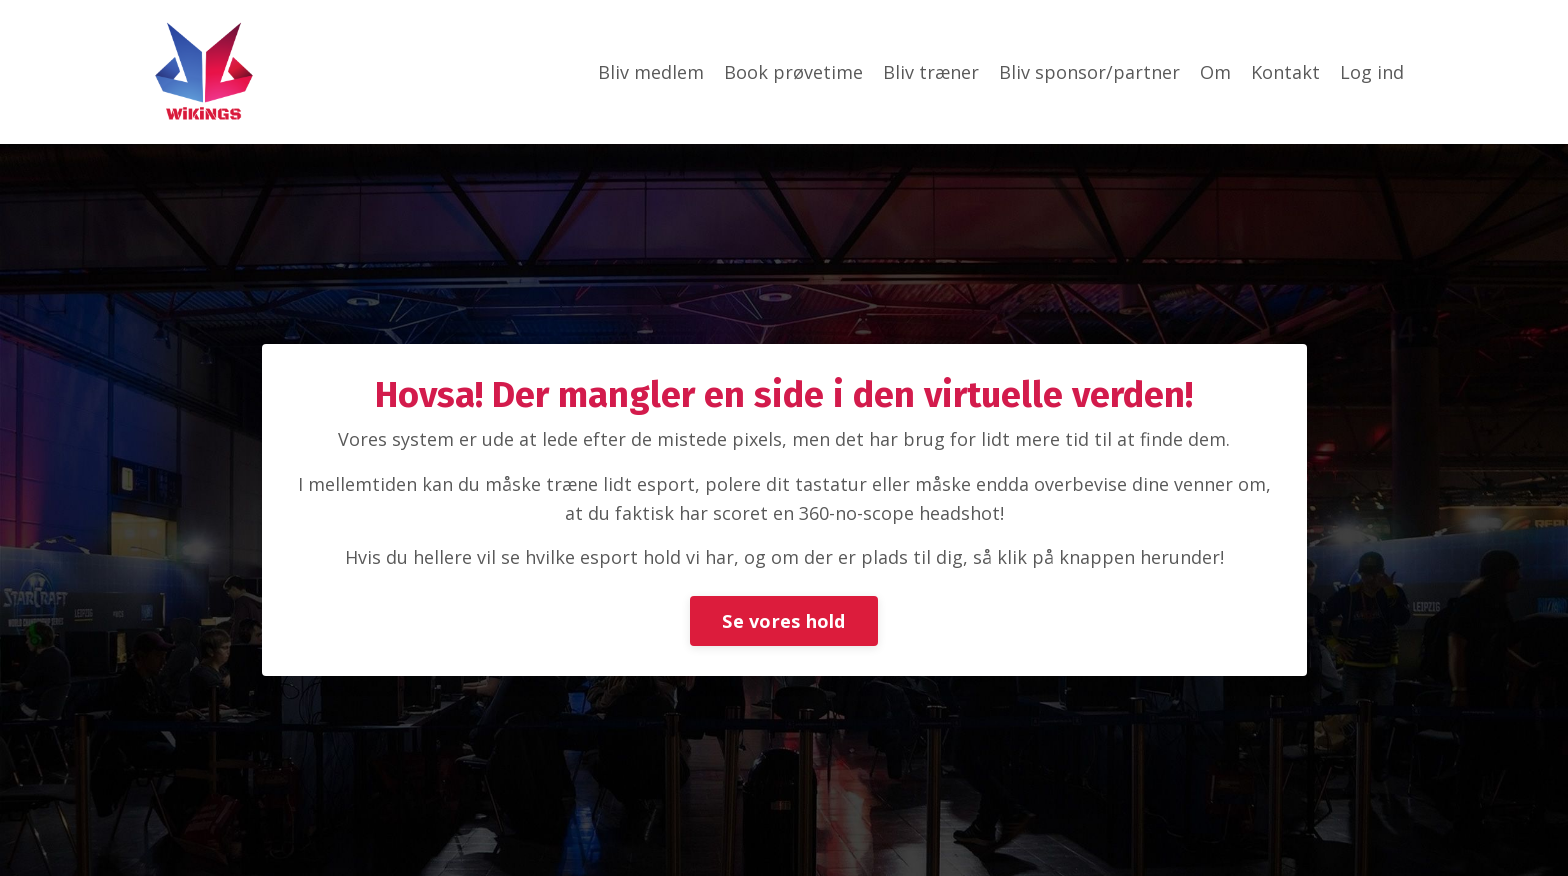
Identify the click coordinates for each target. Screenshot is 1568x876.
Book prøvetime (793, 72)
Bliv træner (931, 72)
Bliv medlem (651, 72)
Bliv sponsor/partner (1089, 72)
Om (1215, 72)
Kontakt (1285, 72)
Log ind (1372, 72)
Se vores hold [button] (783, 621)
